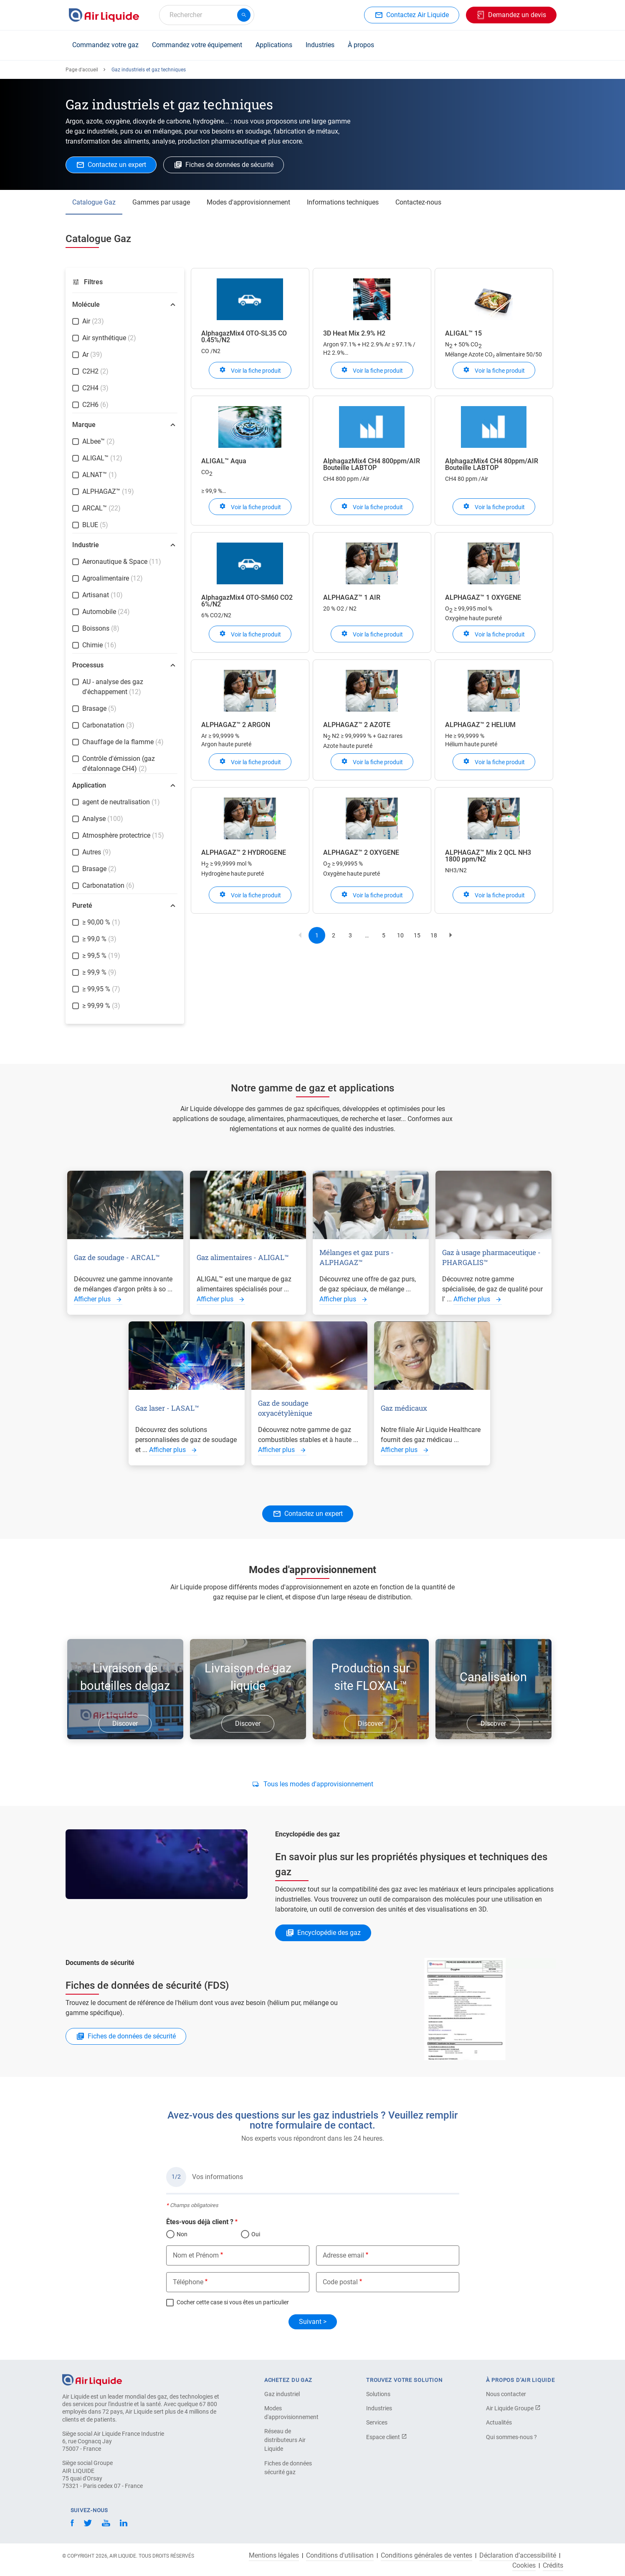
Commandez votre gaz (105, 45)
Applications (274, 45)
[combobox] (206, 15)
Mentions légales (274, 2555)
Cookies (524, 2565)
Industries (320, 45)
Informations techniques (343, 202)
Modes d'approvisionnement (248, 202)
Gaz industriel (282, 2394)
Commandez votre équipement (197, 45)
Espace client (386, 2437)
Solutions (378, 2394)
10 (403, 937)
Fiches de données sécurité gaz (288, 2467)
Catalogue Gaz (94, 202)
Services (376, 2422)
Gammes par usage (161, 202)
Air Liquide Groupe (513, 2408)
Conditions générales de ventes (426, 2555)
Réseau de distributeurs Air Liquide (285, 2440)
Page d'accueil (82, 69)
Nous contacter (506, 2394)
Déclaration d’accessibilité (517, 2555)
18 (436, 937)
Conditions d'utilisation (340, 2555)
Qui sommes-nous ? (511, 2437)
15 (419, 937)
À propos (361, 45)
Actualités (499, 2422)
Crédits (553, 2565)
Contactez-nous (418, 202)
